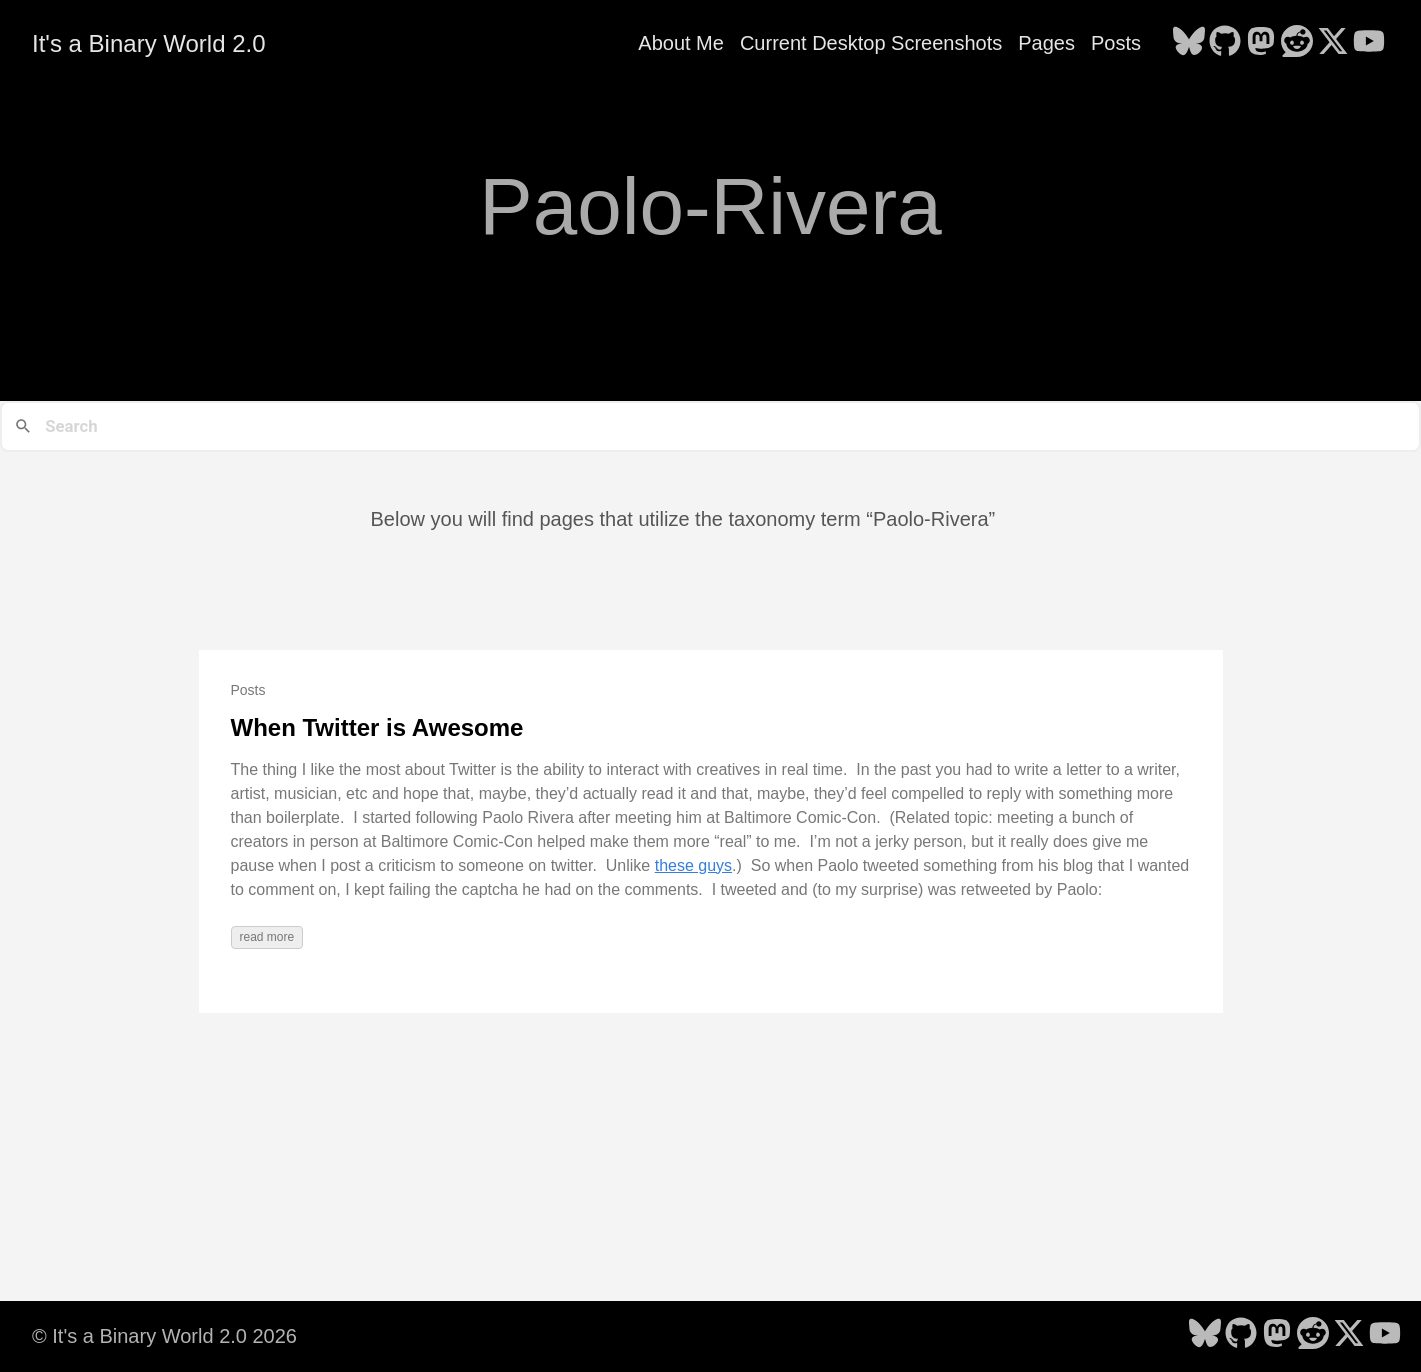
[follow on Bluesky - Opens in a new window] (1189, 43)
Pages (1046, 43)
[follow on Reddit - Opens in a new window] (1297, 43)
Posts (1116, 43)
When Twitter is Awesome (377, 727)
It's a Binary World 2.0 (149, 43)
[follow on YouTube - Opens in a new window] (1369, 43)
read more (267, 937)
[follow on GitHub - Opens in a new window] (1225, 43)
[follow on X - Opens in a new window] (1333, 43)
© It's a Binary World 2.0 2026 (164, 1336)
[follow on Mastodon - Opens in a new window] (1261, 43)
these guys (693, 865)
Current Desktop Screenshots (871, 43)
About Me (681, 43)
